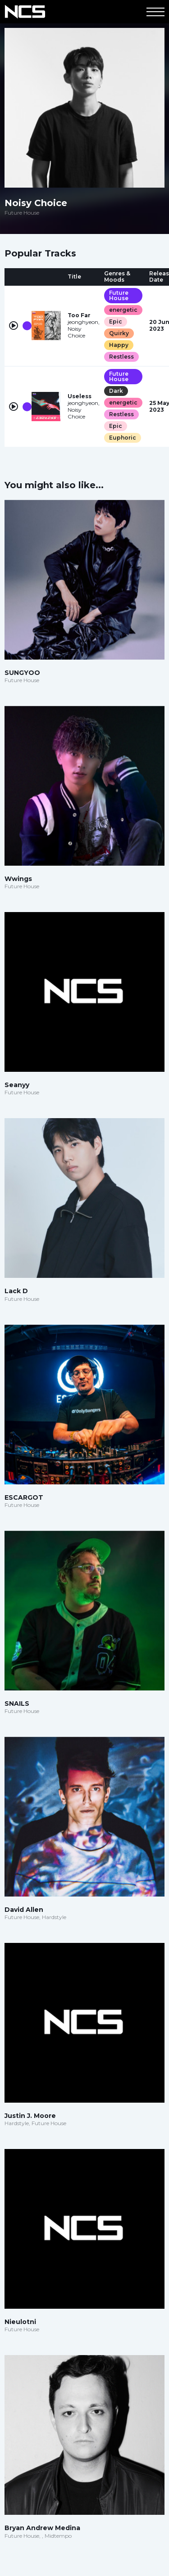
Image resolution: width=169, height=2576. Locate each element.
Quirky (119, 333)
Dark (116, 390)
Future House (118, 295)
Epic (115, 321)
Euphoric (122, 437)
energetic (123, 309)
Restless (121, 356)
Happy (118, 345)
